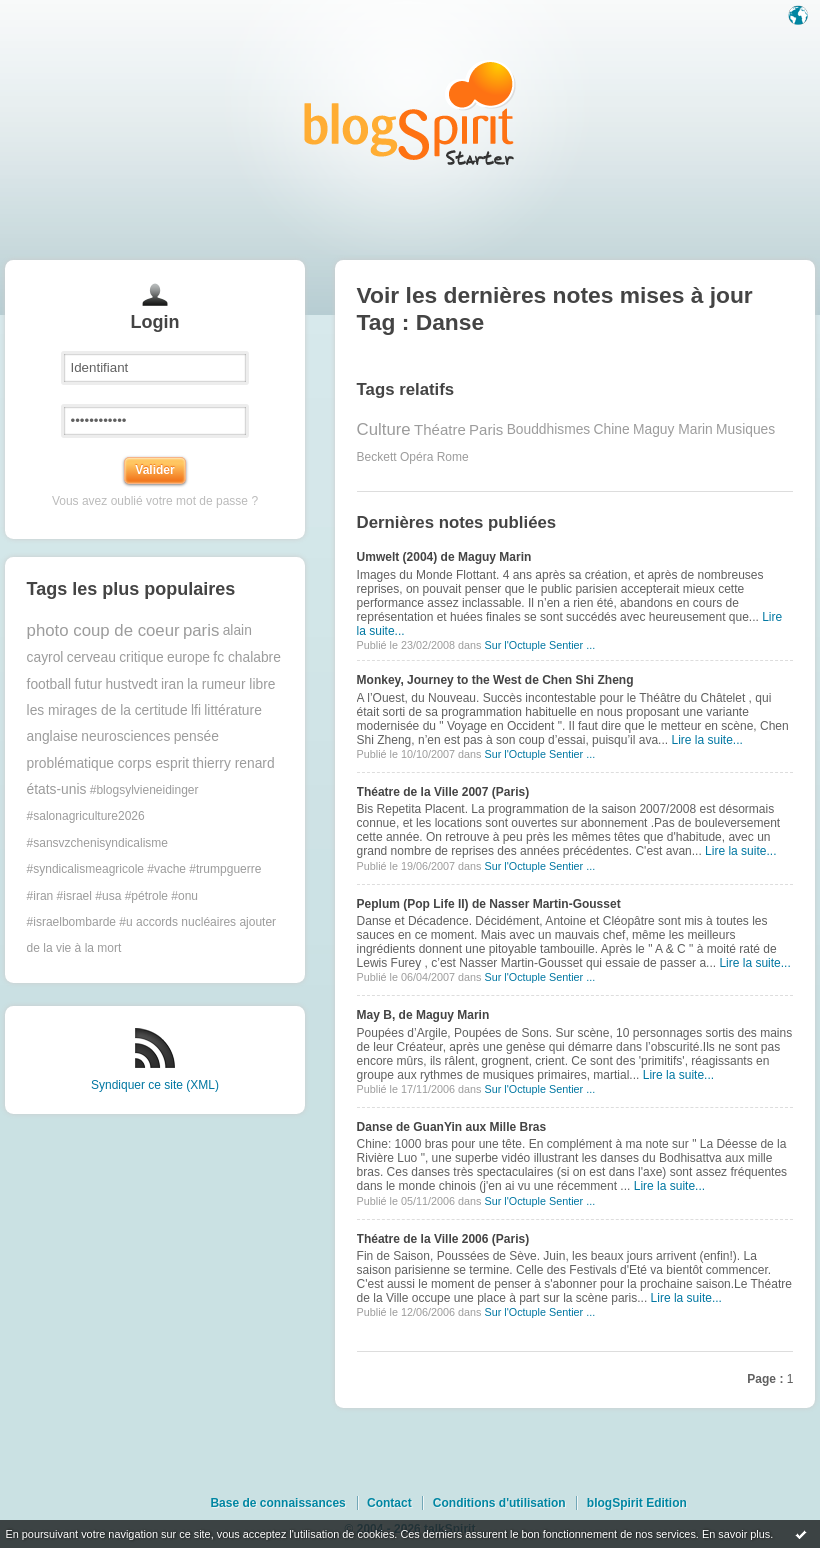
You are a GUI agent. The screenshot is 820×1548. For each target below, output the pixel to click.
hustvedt (131, 684)
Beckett (377, 457)
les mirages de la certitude (107, 710)
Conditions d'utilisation (499, 1503)
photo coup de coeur (103, 630)
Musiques (745, 429)
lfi (196, 710)
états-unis (57, 789)
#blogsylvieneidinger (144, 790)
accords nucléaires (186, 922)
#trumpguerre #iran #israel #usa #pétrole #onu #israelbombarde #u (144, 895)
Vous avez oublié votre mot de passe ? (155, 501)
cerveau (91, 657)
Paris (486, 429)
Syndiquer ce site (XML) (155, 1085)
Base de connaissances (277, 1503)
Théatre (440, 429)
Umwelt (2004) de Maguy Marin (444, 557)
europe (188, 657)
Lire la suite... (706, 740)
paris (201, 630)
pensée (196, 736)
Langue (800, 17)
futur (88, 684)
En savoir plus (736, 1534)
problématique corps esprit (108, 763)
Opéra (416, 457)
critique (141, 657)
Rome (453, 457)
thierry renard (234, 763)
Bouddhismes (549, 429)
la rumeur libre (231, 684)
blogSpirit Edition (637, 1503)
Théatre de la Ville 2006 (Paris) (443, 1239)
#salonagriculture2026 (86, 816)
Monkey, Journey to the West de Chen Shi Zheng (495, 680)
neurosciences (125, 736)
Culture (384, 429)
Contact (389, 1503)
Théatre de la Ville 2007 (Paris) (443, 792)
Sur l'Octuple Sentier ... (539, 645)
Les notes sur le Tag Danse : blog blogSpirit (410, 112)
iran (172, 684)
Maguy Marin (673, 429)
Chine (612, 429)
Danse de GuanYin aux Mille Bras (452, 1127)
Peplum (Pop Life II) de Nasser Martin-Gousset (489, 904)
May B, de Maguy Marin (423, 1015)
